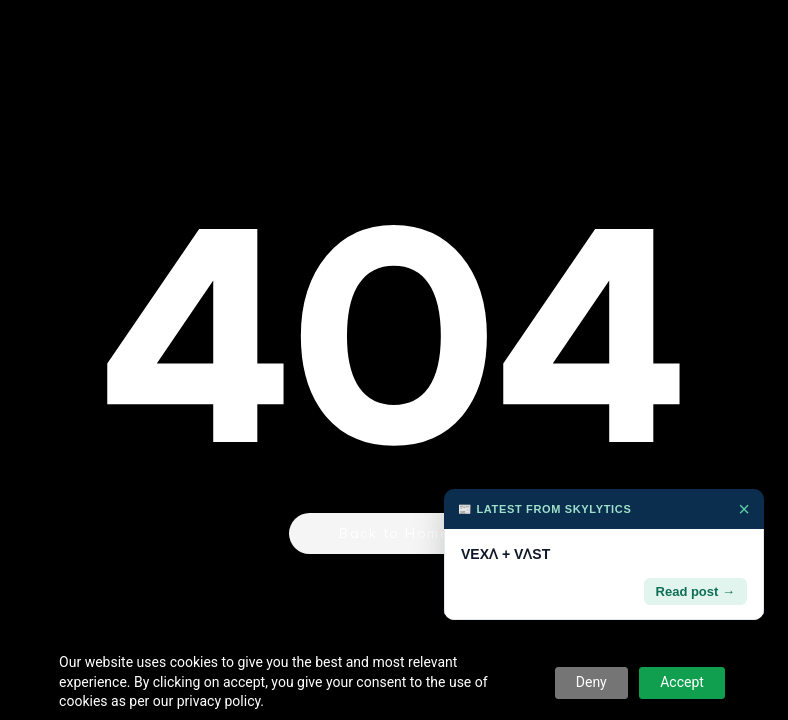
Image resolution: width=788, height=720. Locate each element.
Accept (682, 682)
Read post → (695, 591)
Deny (591, 682)
